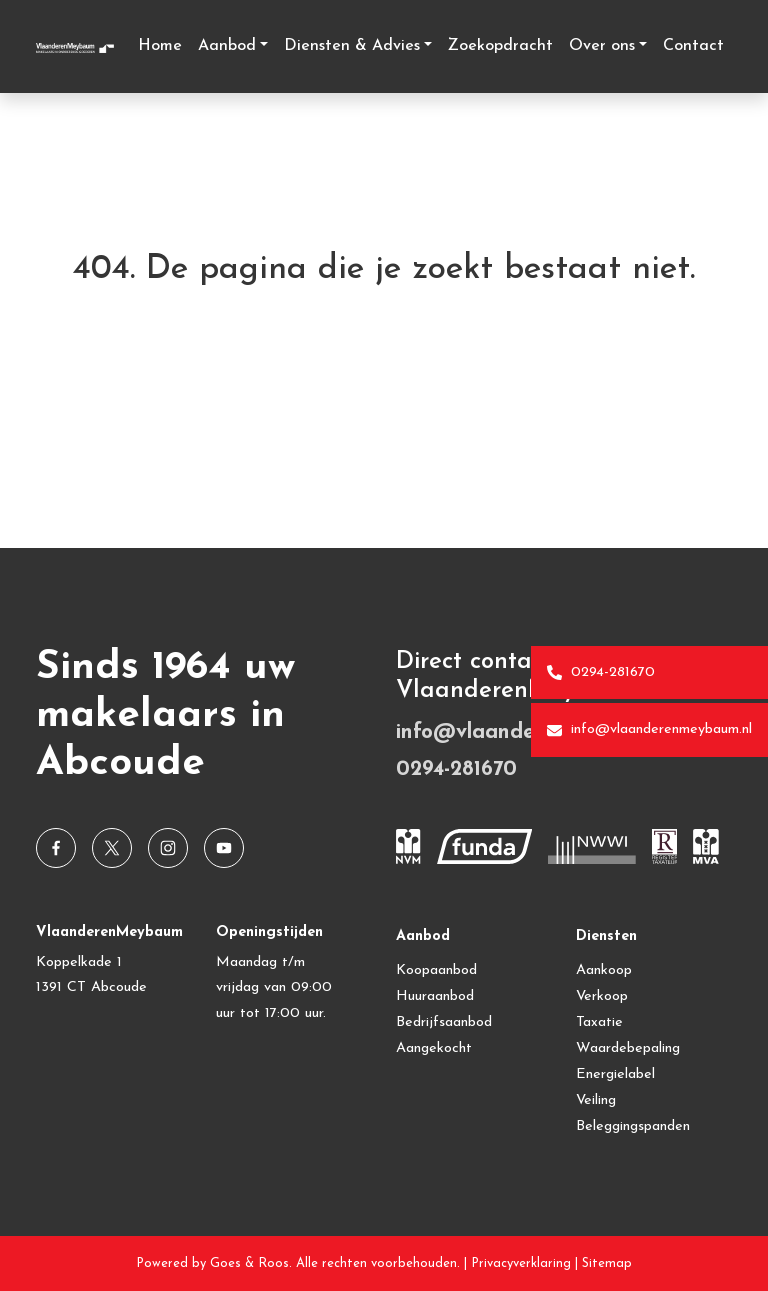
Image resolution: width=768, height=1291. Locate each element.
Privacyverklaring (521, 1263)
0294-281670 (601, 673)
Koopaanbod (436, 970)
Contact (693, 46)
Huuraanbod (435, 996)
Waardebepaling (628, 1048)
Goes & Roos (249, 1263)
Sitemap (607, 1263)
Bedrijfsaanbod (444, 1022)
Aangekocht (434, 1048)
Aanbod (227, 46)
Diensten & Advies (352, 46)
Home (160, 46)
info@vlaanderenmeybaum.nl (649, 730)
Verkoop (602, 996)
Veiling (596, 1100)
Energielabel (615, 1074)
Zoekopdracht (500, 46)
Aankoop (604, 970)
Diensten (606, 936)
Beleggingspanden (633, 1126)
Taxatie (599, 1022)
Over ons (602, 46)
